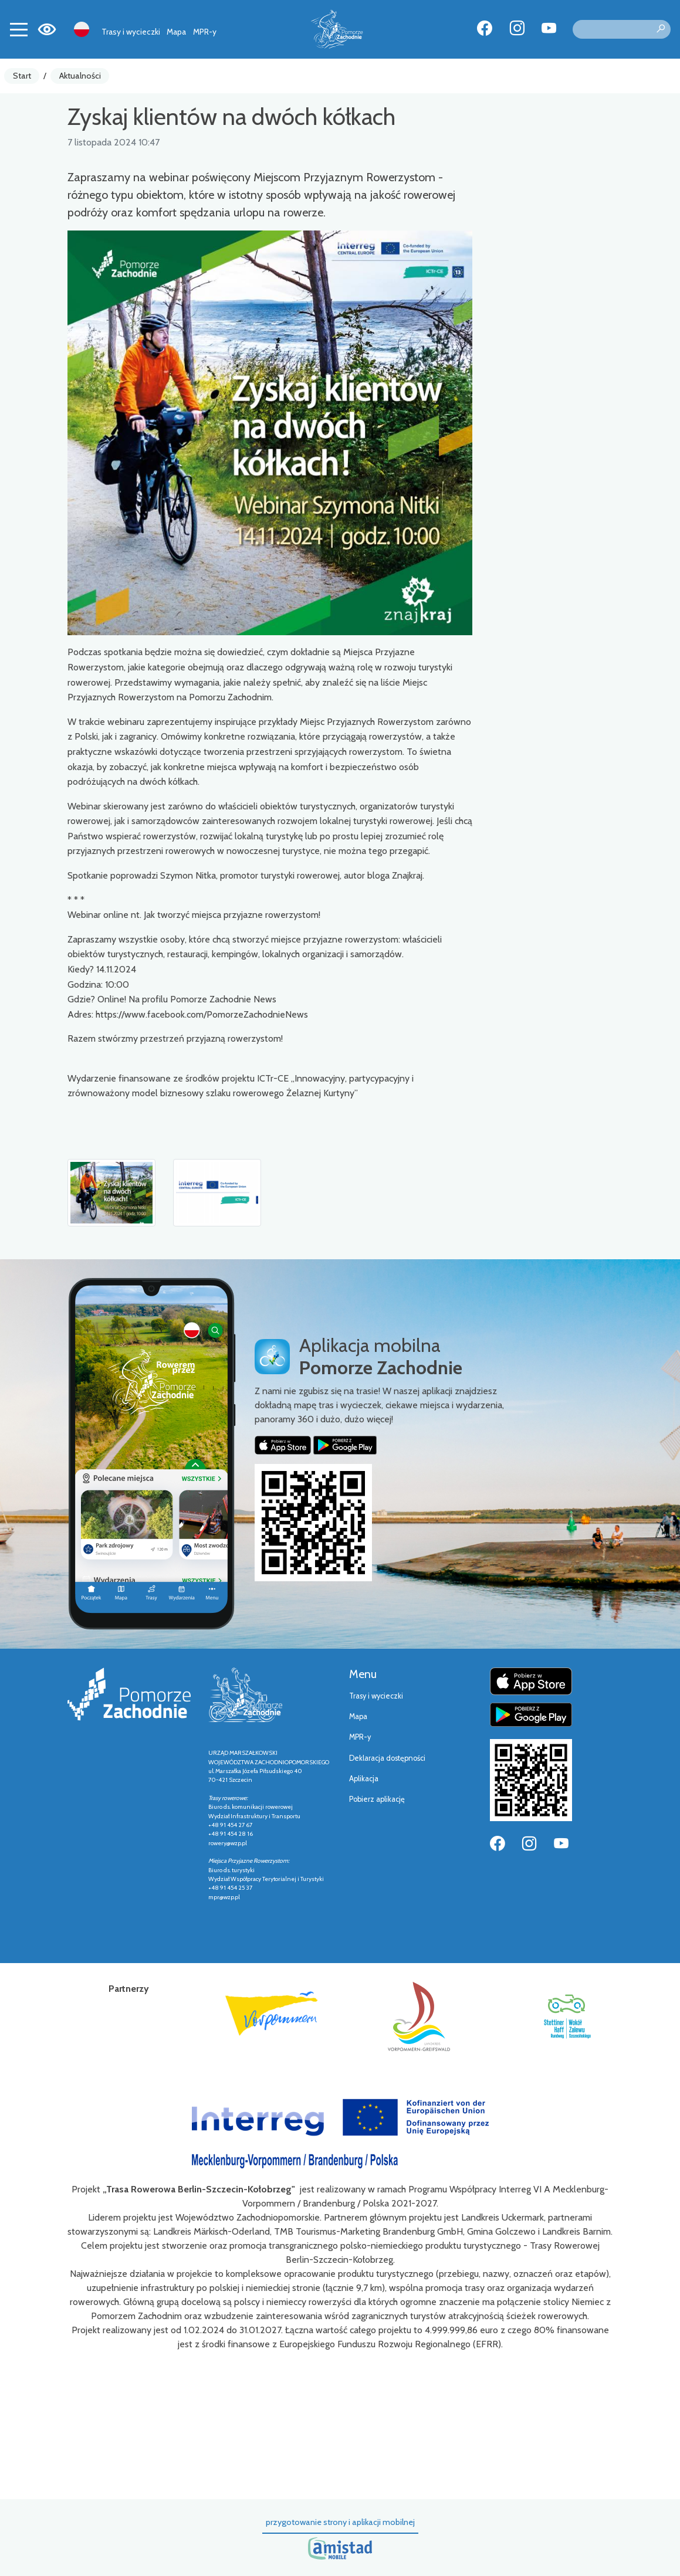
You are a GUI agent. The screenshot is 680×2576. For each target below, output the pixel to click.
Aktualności (80, 75)
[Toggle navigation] (18, 29)
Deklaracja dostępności (387, 1758)
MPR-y (204, 31)
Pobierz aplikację (377, 1799)
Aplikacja (363, 1778)
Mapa (176, 31)
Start (22, 75)
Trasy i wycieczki (131, 31)
